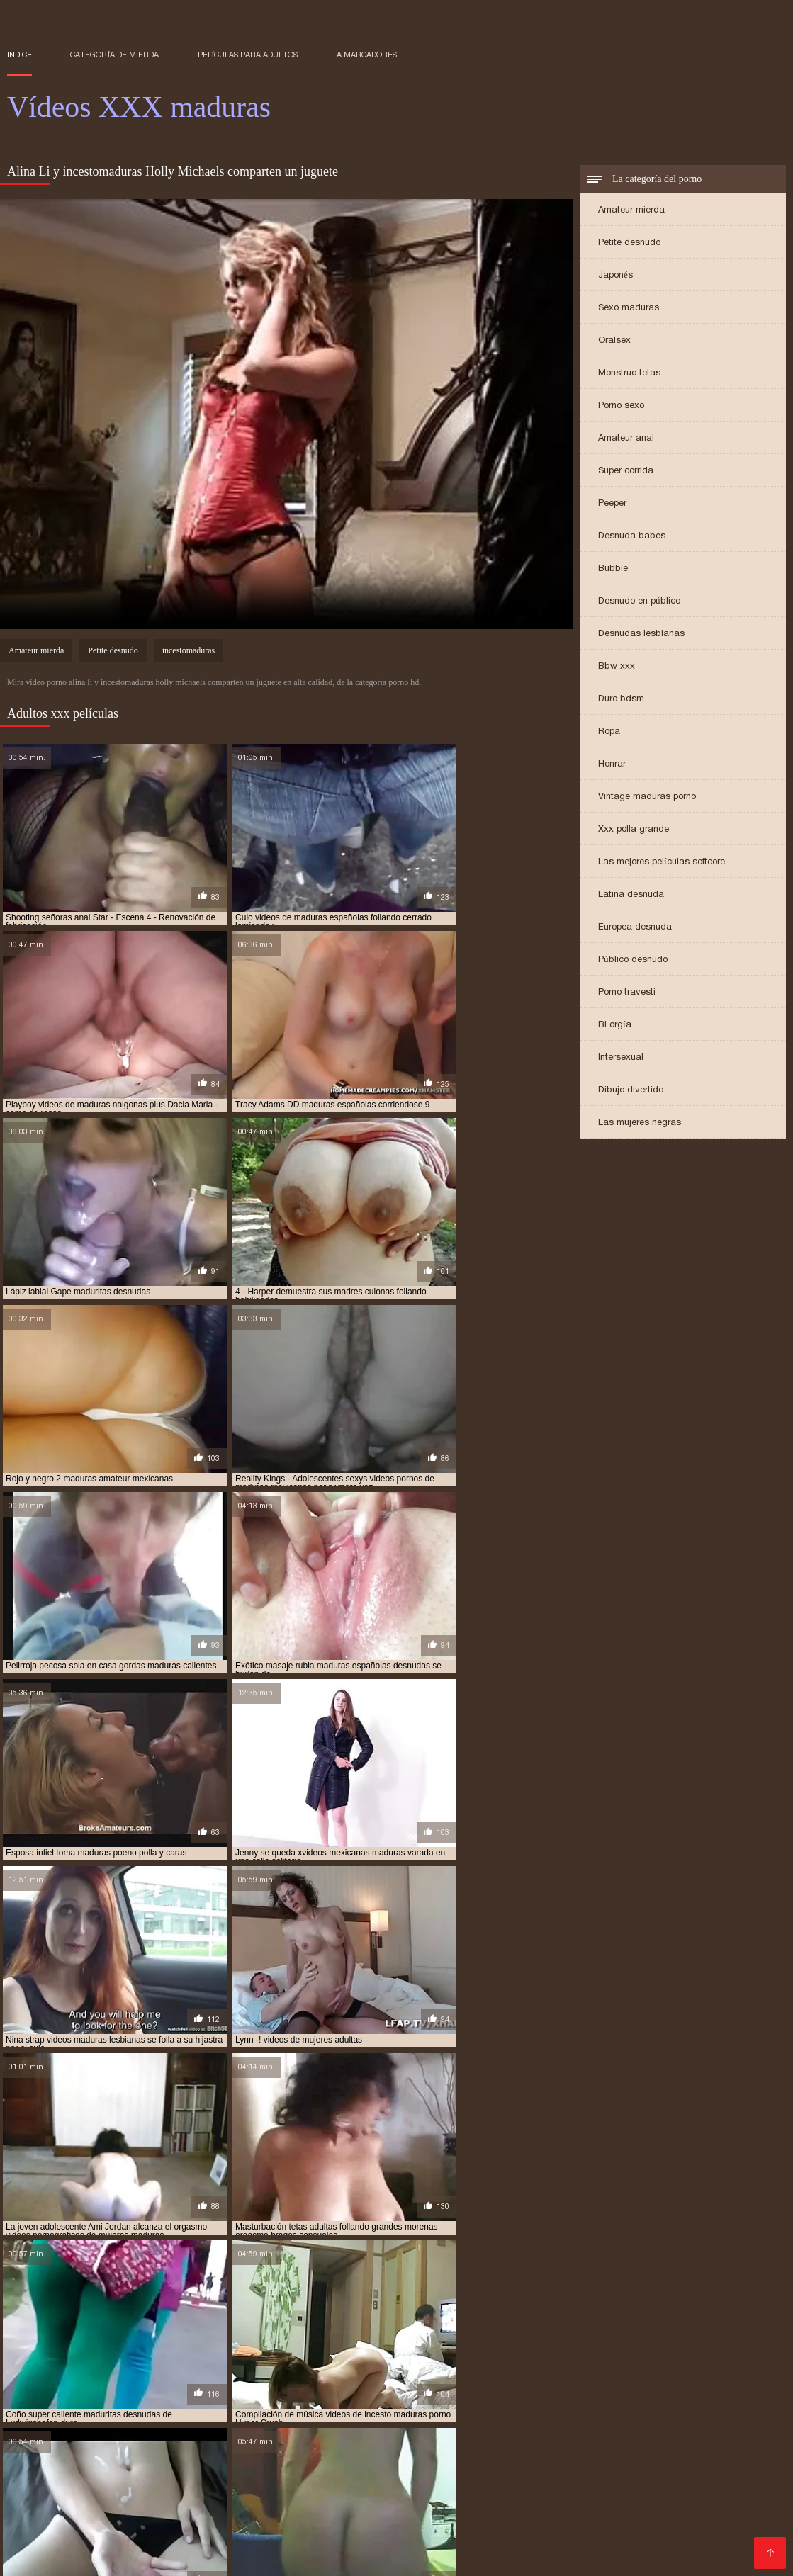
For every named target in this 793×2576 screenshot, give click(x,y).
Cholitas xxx (165, 2465)
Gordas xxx (37, 2510)
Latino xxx (97, 2442)
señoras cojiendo (624, 2409)
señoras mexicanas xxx (56, 2417)
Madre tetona (429, 2488)
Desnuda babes (631, 536)
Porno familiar (484, 2454)
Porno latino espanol (182, 2442)
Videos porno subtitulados (405, 2533)
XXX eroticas (153, 2454)
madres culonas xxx (426, 2370)
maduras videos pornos (371, 2394)
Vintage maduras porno (647, 797)
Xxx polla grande (633, 830)
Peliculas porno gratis (331, 2465)
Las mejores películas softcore (661, 862)
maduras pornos (196, 2394)
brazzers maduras (48, 2370)
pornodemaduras (197, 2409)
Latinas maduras (511, 2488)
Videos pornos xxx (438, 2544)
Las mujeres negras (639, 1123)
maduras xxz (34, 2401)
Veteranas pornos (464, 2510)
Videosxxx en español (335, 2488)
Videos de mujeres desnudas (261, 2533)
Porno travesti (627, 993)
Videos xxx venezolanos (552, 2544)
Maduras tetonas (609, 2533)
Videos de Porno (519, 2533)
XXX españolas (636, 2454)
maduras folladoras (683, 2378)
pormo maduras (114, 2409)
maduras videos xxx (475, 2394)
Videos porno (265, 2510)
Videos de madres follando (669, 2510)
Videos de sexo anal (704, 2499)
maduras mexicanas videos (374, 2386)
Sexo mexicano (112, 2510)
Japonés (615, 276)
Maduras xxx (237, 2465)
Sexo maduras (628, 308)
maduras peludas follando (629, 2386)
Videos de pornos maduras (412, 2476)
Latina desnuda (631, 895)
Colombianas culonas (219, 2488)
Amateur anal (626, 439)
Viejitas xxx (35, 2442)
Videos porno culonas (447, 2465)
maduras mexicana (267, 2386)
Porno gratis (65, 2533)
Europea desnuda (635, 927)
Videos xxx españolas (68, 2499)
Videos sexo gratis (103, 2476)
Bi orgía (614, 1025)
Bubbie (613, 569)
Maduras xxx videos (393, 2454)
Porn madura (231, 2522)
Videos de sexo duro (665, 2442)
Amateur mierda (631, 210)
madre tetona (341, 2370)
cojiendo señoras (138, 2370)
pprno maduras (371, 2409)
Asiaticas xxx (238, 2544)
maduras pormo (114, 2394)
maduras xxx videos (646, 2394)
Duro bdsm (621, 699)
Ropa (609, 732)
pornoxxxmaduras (287, 2409)
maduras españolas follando (441, 2378)
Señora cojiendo (663, 2544)
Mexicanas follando (651, 2465)
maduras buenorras (103, 2378)
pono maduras (38, 2409)
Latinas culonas (554, 2510)
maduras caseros (196, 2378)
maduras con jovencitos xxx (305, 2378)
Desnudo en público (639, 602)
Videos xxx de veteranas (620, 2488)
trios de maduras (154, 2417)
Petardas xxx (631, 2522)
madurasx (95, 2401)
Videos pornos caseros (141, 2544)
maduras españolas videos (571, 2378)
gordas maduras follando (243, 2370)
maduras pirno (730, 2386)
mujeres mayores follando (495, 2401)
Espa (759, 2533)
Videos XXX (576, 2442)
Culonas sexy (613, 2499)
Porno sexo (621, 406)
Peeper (612, 504)
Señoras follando (266, 2499)
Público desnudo (633, 960)
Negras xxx (701, 2522)
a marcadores (367, 54)
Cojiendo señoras (173, 2499)
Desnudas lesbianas (641, 634)
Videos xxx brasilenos (212, 2476)
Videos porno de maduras (431, 2522)
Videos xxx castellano (359, 2510)
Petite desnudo (629, 243)
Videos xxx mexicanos (297, 2442)
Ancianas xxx (557, 2454)
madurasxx (151, 2401)
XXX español (41, 2544)
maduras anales (646, 2370)
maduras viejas (560, 2394)
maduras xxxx (729, 2394)
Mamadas (388, 2442)
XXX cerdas (306, 2476)
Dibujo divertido (630, 1090)
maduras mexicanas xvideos (501, 2386)
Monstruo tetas (629, 373)
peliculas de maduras (612, 2401)
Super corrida (625, 471)
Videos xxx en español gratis (265, 2454)
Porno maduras (142, 2533)
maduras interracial (171, 2386)
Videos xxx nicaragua (332, 2544)
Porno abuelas (717, 2454)
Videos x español (547, 2522)
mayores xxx (397, 2401)
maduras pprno (276, 2394)
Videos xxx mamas (111, 2488)
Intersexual (620, 1058)
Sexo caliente (192, 2510)
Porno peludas (92, 2465)
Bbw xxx (616, 667)
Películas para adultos (248, 54)
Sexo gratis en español (480, 2442)
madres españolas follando (541, 2370)
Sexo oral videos (553, 2465)
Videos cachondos (735, 2488)
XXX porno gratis (314, 2522)
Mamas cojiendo (699, 2533)
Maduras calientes (361, 2499)
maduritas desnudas (229, 2401)
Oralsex (614, 341)
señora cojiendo (539, 2409)
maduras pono (38, 2394)
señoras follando (711, 2409)
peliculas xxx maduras (717, 2401)
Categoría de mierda (114, 54)
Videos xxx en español (696, 2476)
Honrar (612, 764)
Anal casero (544, 2499)
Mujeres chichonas (460, 2499)
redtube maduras (454, 2409)
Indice (19, 54)
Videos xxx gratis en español (560, 2476)
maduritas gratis (321, 2401)
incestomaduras (188, 652)
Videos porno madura (138, 2522)
